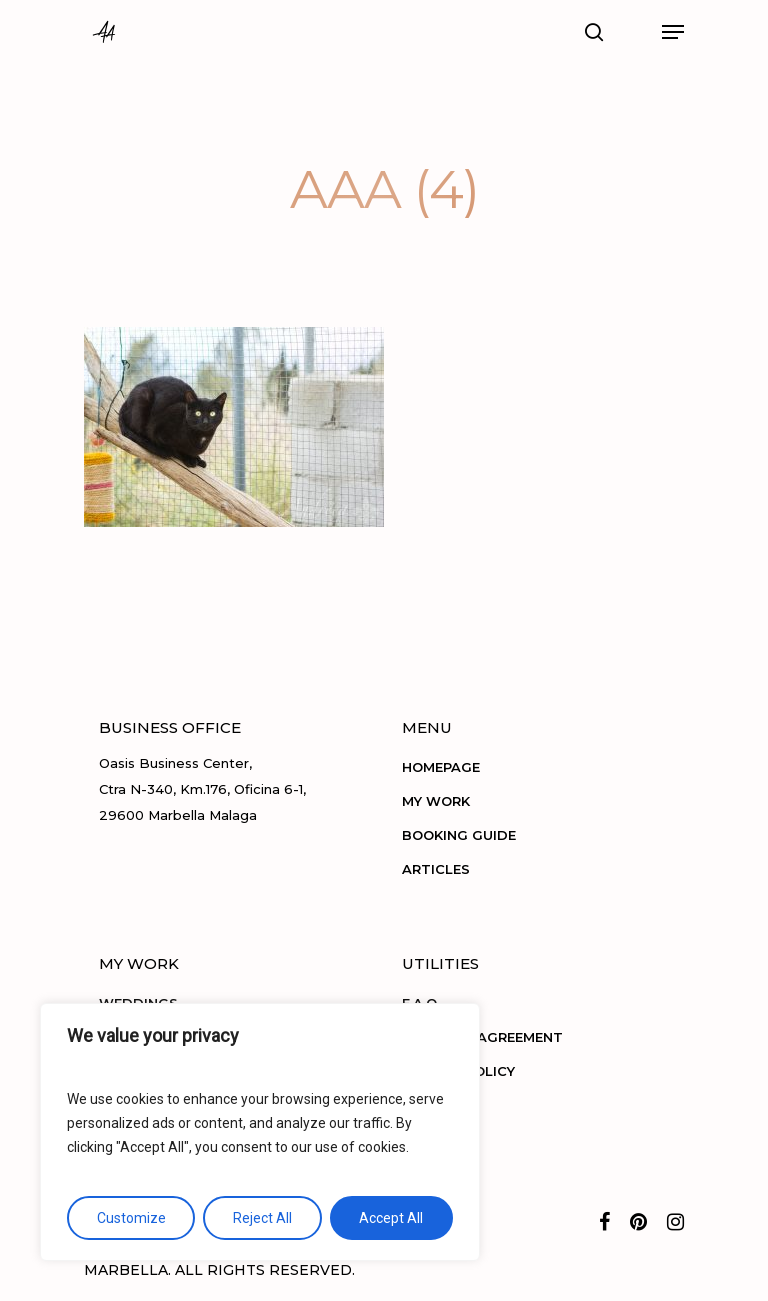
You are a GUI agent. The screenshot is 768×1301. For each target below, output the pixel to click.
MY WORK (436, 801)
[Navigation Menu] (673, 32)
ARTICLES (436, 869)
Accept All (391, 1218)
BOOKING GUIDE (459, 835)
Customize (131, 1218)
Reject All (262, 1218)
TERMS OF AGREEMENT (482, 1037)
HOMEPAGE (441, 767)
